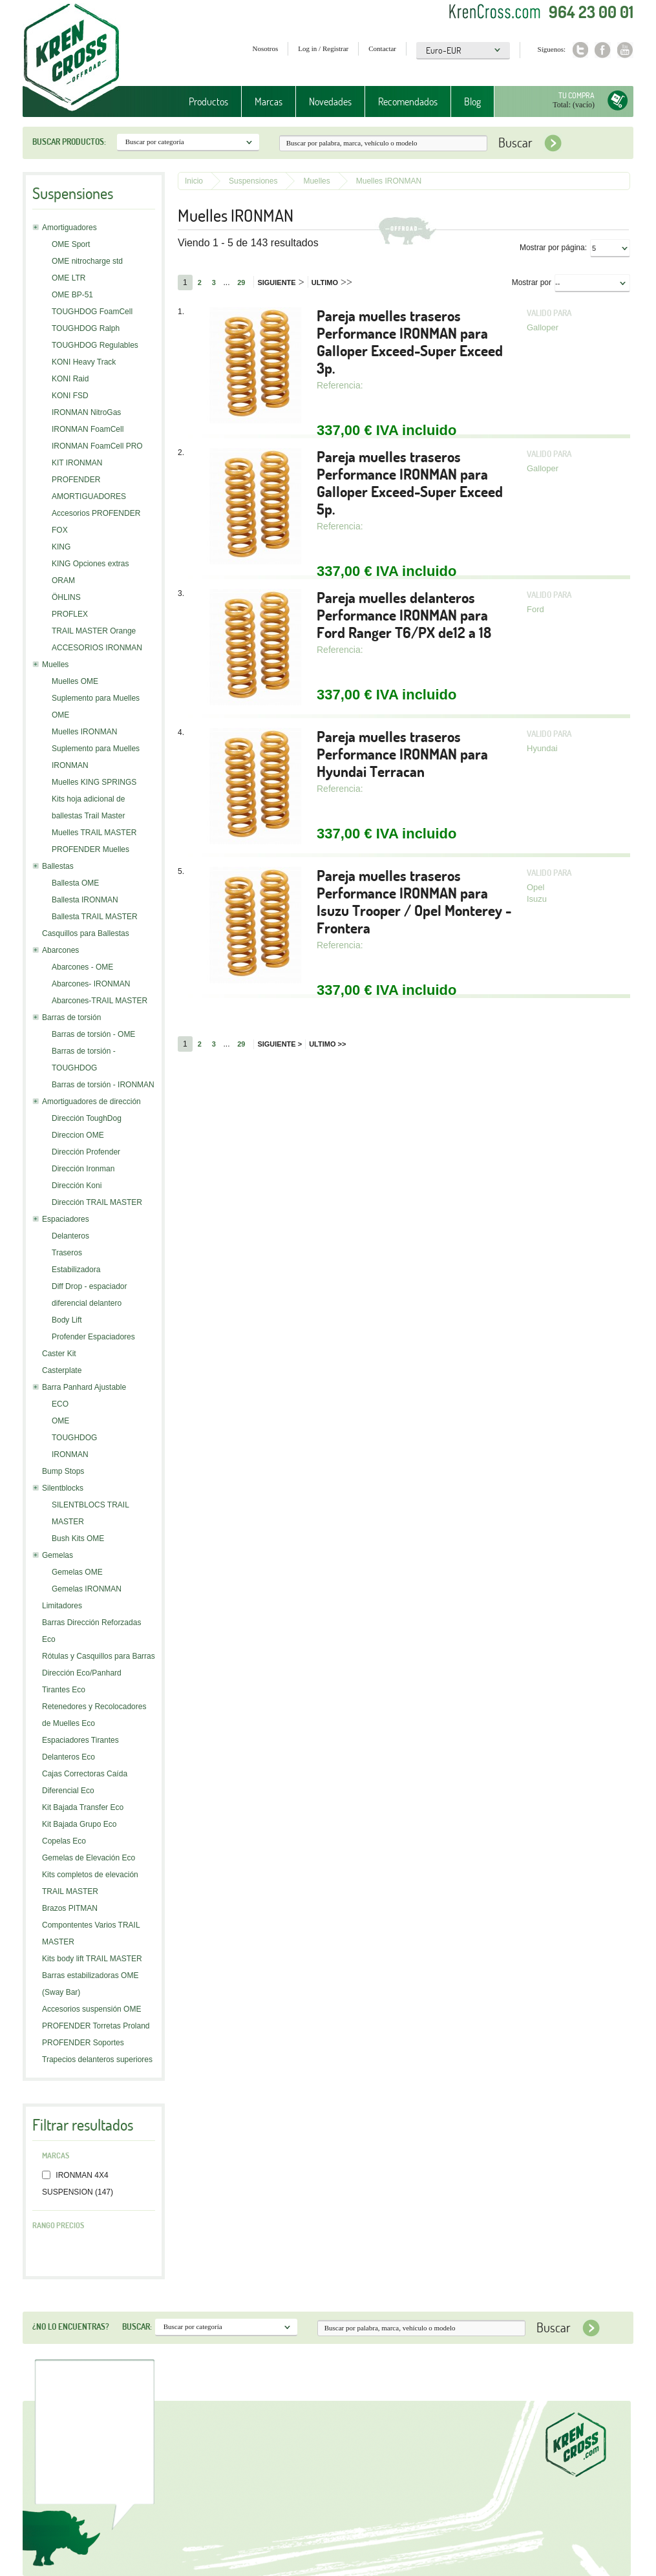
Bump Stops (63, 1471)
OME (60, 1420)
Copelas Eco (64, 1841)
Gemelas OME (77, 1572)
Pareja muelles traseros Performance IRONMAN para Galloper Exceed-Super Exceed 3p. (410, 342)
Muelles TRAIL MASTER (94, 832)
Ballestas (58, 866)
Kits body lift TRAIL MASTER (92, 1958)
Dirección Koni (76, 1185)
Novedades (330, 101)
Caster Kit (59, 1353)
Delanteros (70, 1235)
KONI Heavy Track (84, 362)
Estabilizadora (76, 1269)
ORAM (63, 580)
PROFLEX (70, 614)
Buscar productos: (69, 141)
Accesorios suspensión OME (91, 2009)
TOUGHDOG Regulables (95, 345)
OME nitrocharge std (87, 261)
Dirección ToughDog (87, 1118)
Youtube (625, 50)
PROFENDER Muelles (90, 849)
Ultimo (332, 282)
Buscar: (137, 2326)
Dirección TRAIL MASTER (97, 1202)
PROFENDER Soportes (83, 2042)
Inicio (194, 181)
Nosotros (266, 48)
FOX (60, 530)
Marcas (268, 101)
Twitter (580, 50)
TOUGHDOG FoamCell (92, 311)
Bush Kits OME (78, 1538)
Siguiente (280, 282)
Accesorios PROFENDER (96, 513)
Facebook (603, 50)
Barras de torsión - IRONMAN (103, 1084)
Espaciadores (65, 1219)
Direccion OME (78, 1135)
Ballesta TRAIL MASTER (95, 916)
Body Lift (67, 1320)
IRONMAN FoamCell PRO (97, 446)
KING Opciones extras (90, 563)
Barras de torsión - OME (93, 1034)
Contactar (382, 48)
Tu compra (576, 95)
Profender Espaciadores (93, 1336)
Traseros (67, 1252)
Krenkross (71, 58)
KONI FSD (70, 395)
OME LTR (68, 277)
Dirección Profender (86, 1151)
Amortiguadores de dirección (91, 1101)
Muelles (55, 664)
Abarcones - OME (82, 967)
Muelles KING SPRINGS (94, 782)
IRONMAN (70, 1454)
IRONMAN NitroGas (86, 412)
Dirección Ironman (83, 1168)
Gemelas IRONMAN (87, 1588)
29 (241, 282)
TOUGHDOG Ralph (86, 328)
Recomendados (408, 101)
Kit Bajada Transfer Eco (82, 1807)
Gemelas (57, 1555)
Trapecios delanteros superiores (97, 2059)
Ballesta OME (75, 883)
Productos (208, 101)
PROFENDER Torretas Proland (96, 2025)
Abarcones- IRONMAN (91, 983)
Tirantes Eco (63, 1689)
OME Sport (71, 244)
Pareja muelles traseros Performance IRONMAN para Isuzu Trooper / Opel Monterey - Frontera (414, 901)
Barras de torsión (71, 1017)
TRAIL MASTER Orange (94, 630)
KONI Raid (70, 378)
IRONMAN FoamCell (87, 429)
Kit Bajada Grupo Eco (79, 1824)
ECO (60, 1404)
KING (61, 546)
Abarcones (60, 950)
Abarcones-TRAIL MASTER (99, 1000)
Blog (472, 101)
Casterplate (61, 1370)
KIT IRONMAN (77, 462)
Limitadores (62, 1605)
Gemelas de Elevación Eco (88, 1857)
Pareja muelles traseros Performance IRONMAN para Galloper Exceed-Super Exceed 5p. (410, 482)
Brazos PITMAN (70, 1908)
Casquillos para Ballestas (85, 933)
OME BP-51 (72, 294)
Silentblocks (62, 1488)
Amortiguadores (69, 227)
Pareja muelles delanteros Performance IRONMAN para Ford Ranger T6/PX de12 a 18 (404, 615)
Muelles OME (75, 681)
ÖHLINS (66, 597)
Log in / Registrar (323, 48)
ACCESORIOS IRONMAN (97, 647)
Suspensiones (253, 181)
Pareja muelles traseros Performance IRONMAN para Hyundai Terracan (402, 754)
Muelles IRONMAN (84, 731)
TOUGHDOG (74, 1437)
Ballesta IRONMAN (85, 899)
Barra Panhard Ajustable (84, 1387)
